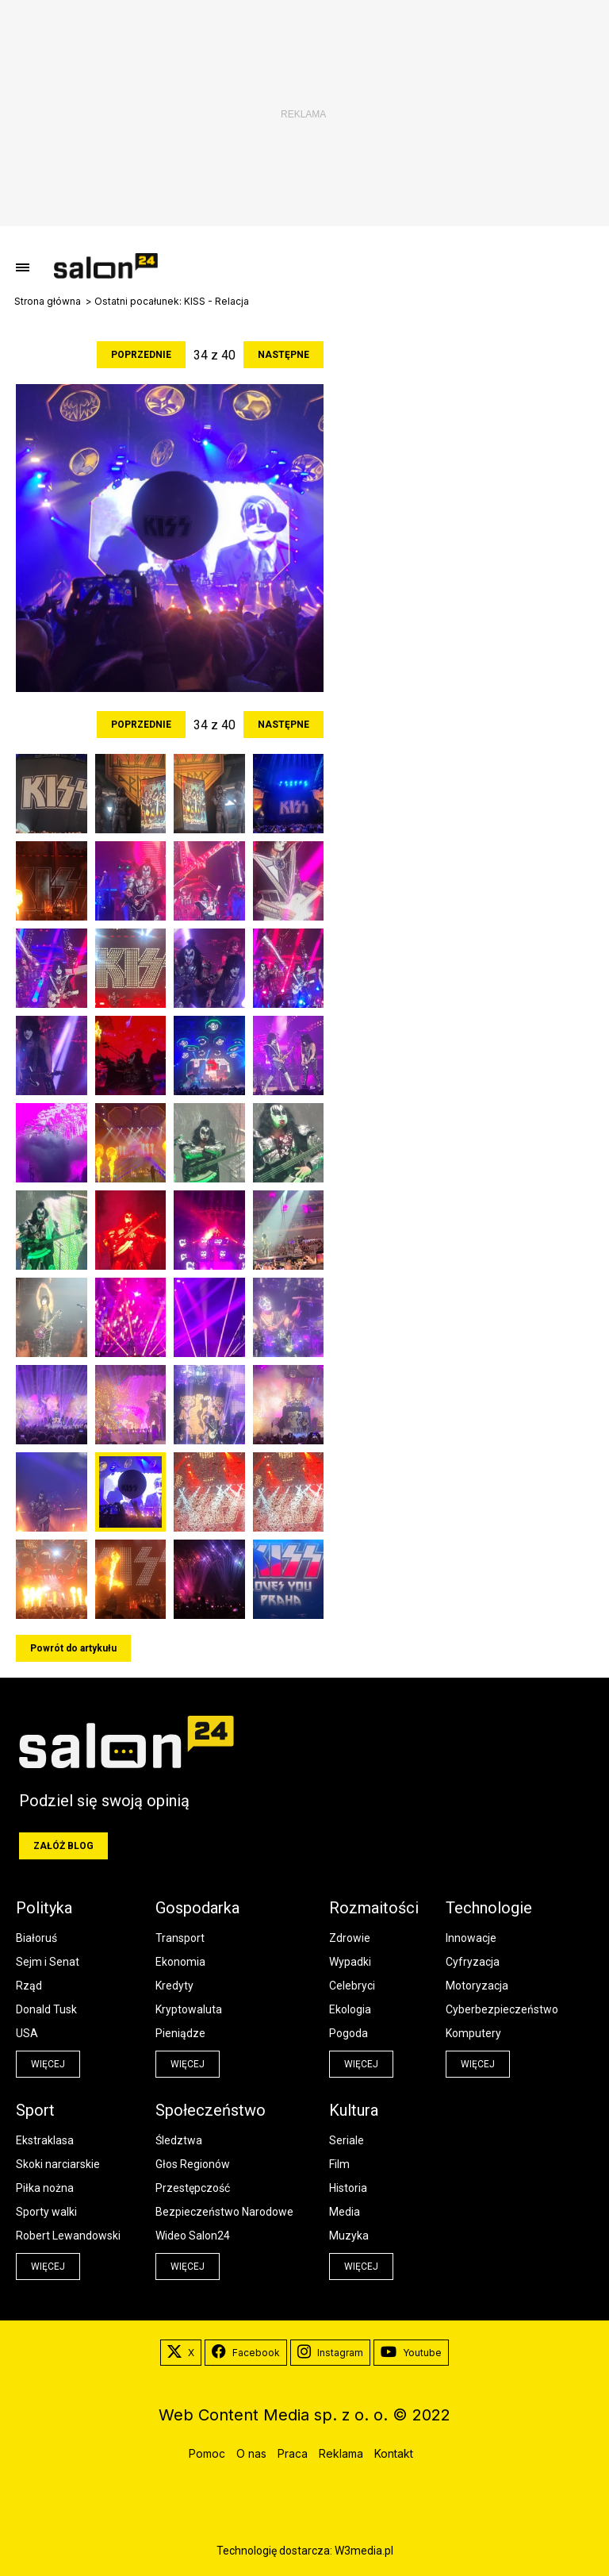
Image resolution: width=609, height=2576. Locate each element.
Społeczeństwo (210, 2110)
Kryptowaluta (188, 2009)
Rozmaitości (374, 1908)
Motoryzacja (477, 1985)
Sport (35, 2110)
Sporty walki (46, 2211)
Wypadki (350, 1961)
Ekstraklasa (45, 2140)
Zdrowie (349, 1938)
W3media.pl (364, 2550)
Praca (293, 2453)
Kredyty (174, 1985)
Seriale (346, 2140)
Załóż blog (63, 1845)
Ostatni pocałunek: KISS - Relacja (171, 301)
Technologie (489, 1908)
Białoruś (36, 1938)
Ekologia (350, 2009)
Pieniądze (180, 2033)
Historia (348, 2188)
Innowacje (471, 1938)
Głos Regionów (192, 2164)
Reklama (341, 2453)
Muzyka (349, 2235)
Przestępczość (192, 2188)
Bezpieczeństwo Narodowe (224, 2211)
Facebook (246, 2353)
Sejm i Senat (47, 1961)
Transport (180, 1938)
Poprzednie (141, 354)
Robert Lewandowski (68, 2235)
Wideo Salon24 (192, 2235)
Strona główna (47, 301)
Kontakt (393, 2453)
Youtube (411, 2353)
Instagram (330, 2353)
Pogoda (348, 2033)
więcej (48, 2064)
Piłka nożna (45, 2188)
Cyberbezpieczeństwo (502, 2009)
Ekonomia (180, 1961)
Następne (283, 354)
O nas (251, 2453)
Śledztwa (178, 2140)
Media (344, 2211)
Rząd (29, 1985)
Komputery (473, 2033)
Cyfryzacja (473, 1961)
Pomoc (207, 2453)
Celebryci (352, 1985)
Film (339, 2164)
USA (27, 2033)
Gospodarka (197, 1908)
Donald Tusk (46, 2009)
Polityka (44, 1908)
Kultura (353, 2110)
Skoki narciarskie (58, 2164)
